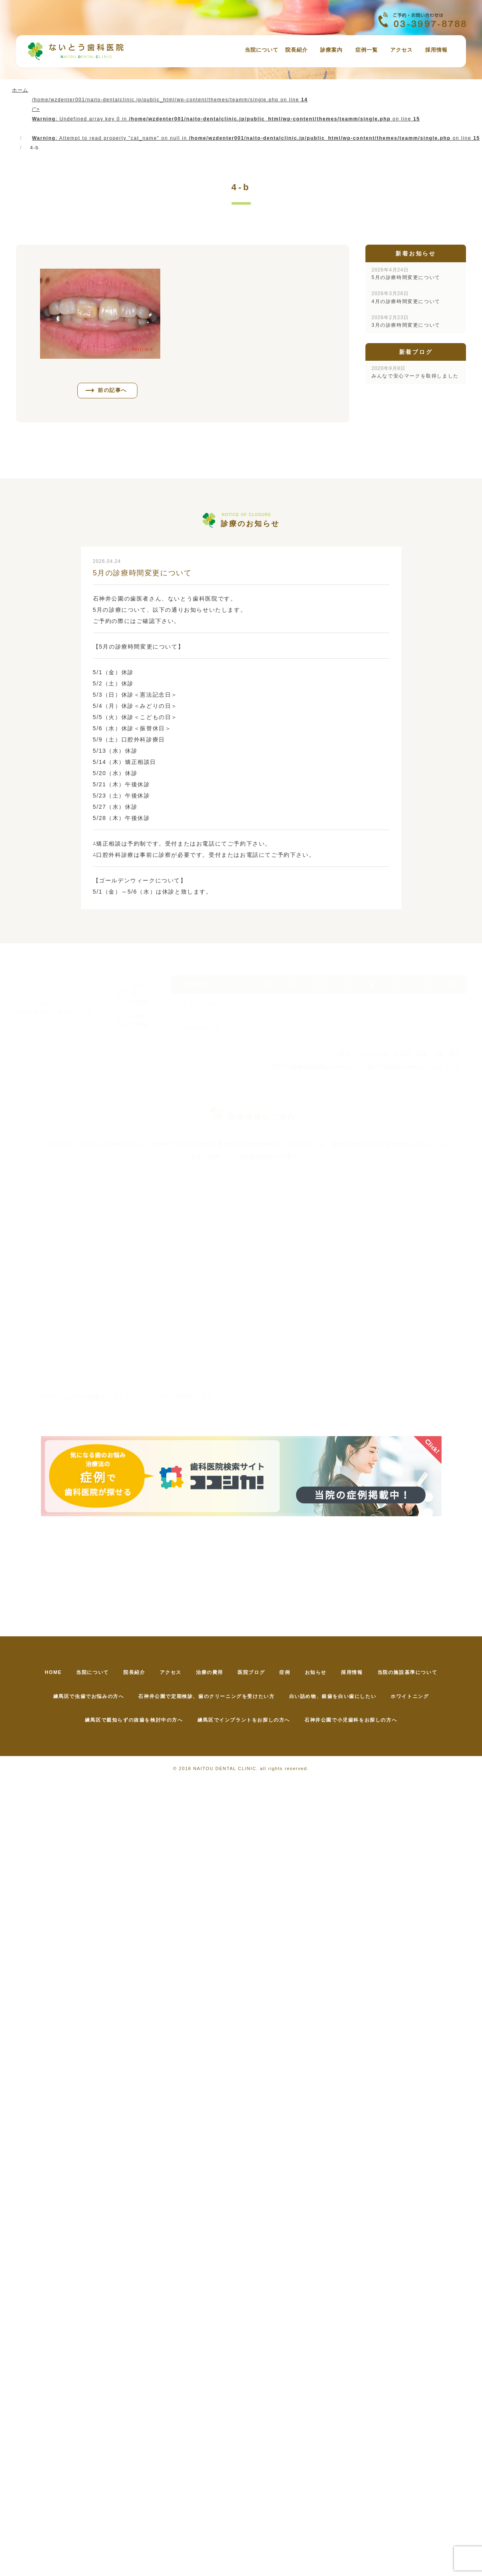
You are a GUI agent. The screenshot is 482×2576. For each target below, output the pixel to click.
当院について (261, 50)
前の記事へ (113, 391)
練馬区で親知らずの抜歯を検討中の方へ (130, 1721)
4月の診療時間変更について (405, 297)
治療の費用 (207, 1673)
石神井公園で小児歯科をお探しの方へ (355, 1721)
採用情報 (436, 50)
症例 (290, 1673)
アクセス (401, 50)
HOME (35, 1673)
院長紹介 (296, 50)
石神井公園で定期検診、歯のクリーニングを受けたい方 (204, 1697)
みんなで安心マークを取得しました (415, 372)
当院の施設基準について (425, 1673)
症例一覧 (366, 50)
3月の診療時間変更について (405, 321)
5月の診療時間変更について (405, 273)
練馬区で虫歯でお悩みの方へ (82, 1697)
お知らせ (325, 1673)
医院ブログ (253, 1673)
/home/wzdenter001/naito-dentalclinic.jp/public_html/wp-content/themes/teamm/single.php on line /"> (256, 119)
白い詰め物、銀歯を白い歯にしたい (335, 1697)
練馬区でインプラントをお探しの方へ (244, 1721)
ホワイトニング (416, 1697)
